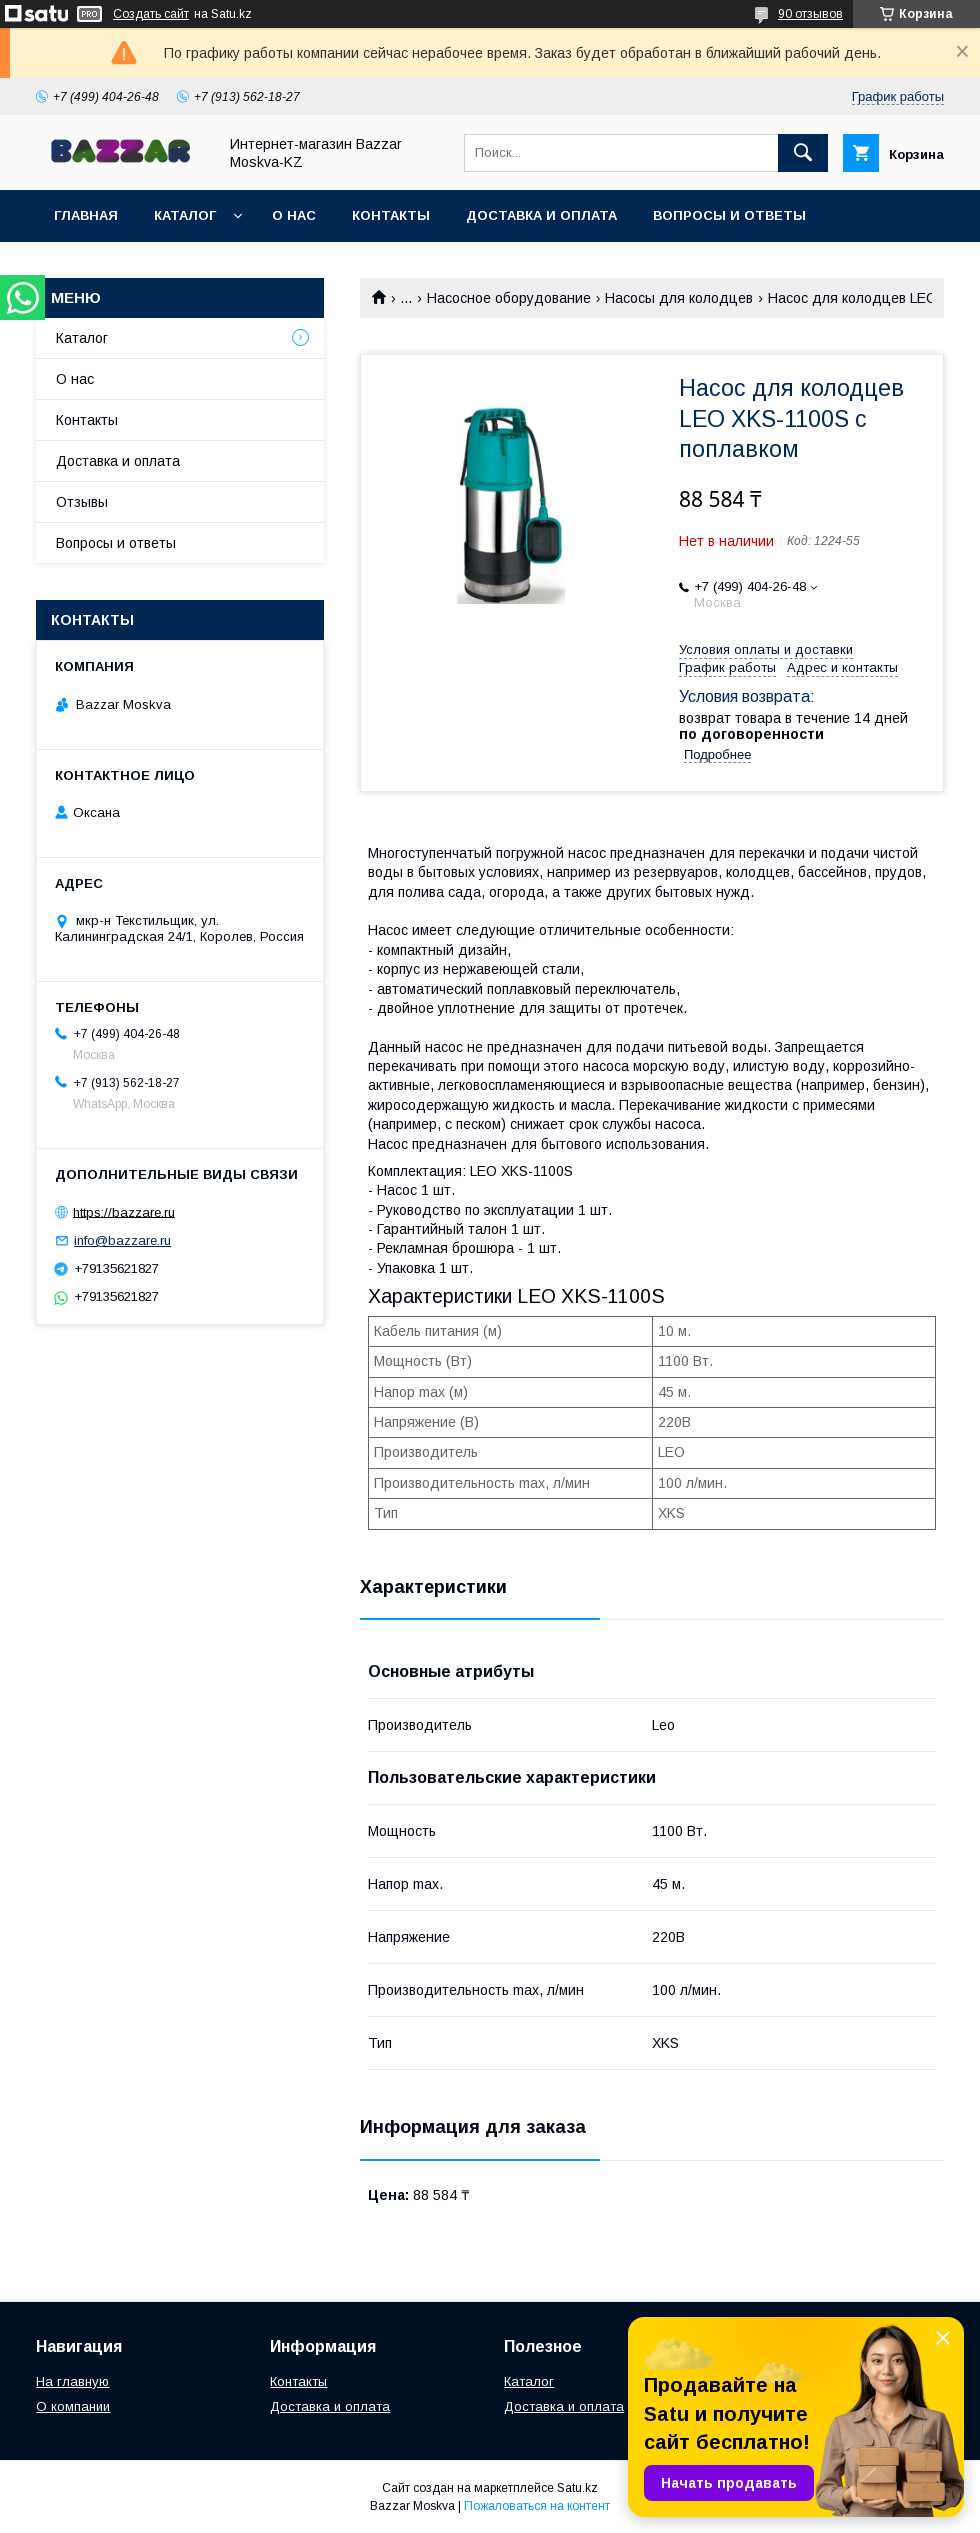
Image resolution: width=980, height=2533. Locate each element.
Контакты (391, 215)
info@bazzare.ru (122, 1240)
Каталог (185, 215)
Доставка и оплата (541, 215)
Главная (86, 215)
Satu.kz (577, 2488)
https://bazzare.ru (124, 1211)
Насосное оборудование (509, 298)
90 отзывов (810, 14)
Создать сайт (151, 14)
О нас (294, 215)
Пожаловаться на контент (537, 2506)
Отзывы (82, 502)
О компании (73, 2406)
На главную (72, 2381)
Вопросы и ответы (729, 215)
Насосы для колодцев (679, 298)
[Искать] (803, 153)
